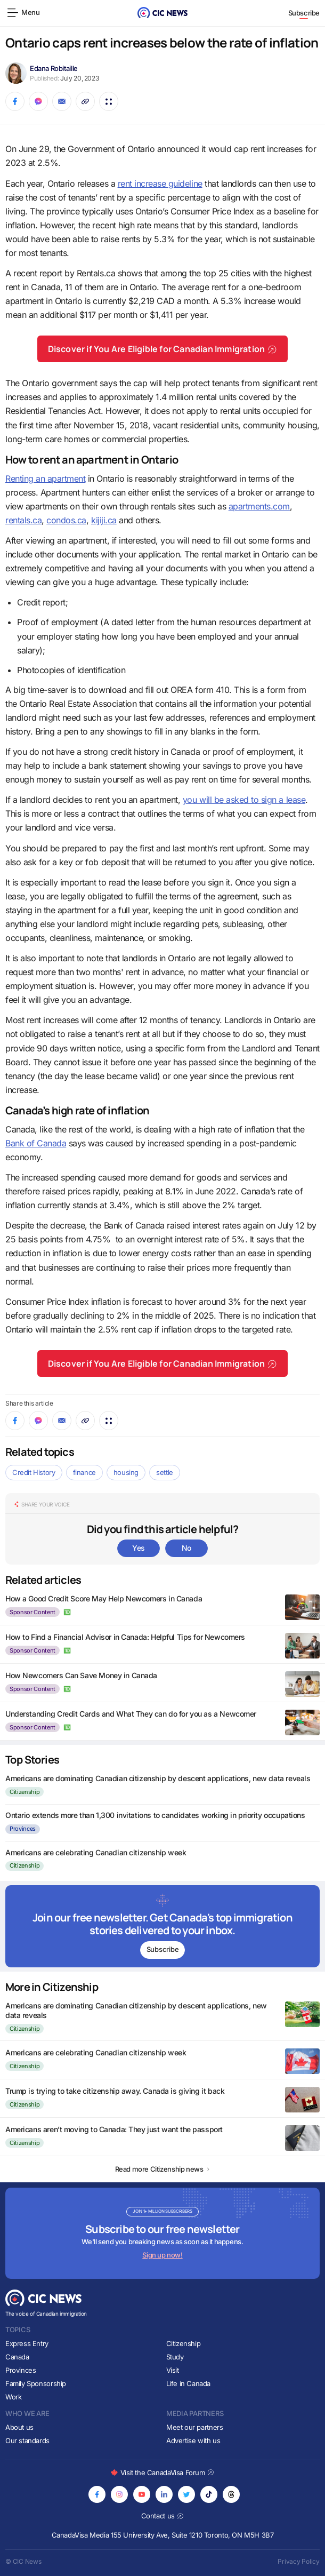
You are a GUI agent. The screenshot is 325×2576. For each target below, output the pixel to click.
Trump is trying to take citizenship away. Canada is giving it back (114, 2090)
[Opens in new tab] (96, 2494)
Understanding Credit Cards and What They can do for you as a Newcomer (130, 1713)
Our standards (27, 2440)
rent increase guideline (160, 183)
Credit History (33, 1472)
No (186, 1547)
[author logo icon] (68, 1612)
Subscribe (304, 13)
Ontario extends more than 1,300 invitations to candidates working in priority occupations (155, 1815)
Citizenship (24, 1792)
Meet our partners (194, 2427)
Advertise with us (193, 2440)
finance (84, 1472)
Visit (172, 2370)
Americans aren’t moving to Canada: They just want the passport (114, 2129)
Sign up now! (162, 2255)
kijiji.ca (104, 520)
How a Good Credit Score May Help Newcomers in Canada (103, 1598)
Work (13, 2396)
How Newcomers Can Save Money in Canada (81, 1675)
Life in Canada (188, 2383)
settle (164, 1472)
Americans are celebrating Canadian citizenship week (95, 1852)
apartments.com (259, 506)
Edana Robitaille (54, 68)
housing (126, 1472)
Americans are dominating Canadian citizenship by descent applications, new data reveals (157, 1778)
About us (19, 2427)
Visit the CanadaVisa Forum (162, 2472)
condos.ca (66, 520)
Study (175, 2356)
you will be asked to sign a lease (244, 799)
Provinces (23, 1828)
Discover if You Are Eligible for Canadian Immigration (163, 349)
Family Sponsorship (35, 2383)
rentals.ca (23, 520)
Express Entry (26, 2343)
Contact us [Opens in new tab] (162, 2515)
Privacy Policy (299, 2561)
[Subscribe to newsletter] (162, 1926)
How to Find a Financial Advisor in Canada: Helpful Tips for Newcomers (125, 1636)
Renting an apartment (45, 478)
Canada (17, 2356)
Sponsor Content (32, 1612)
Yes (138, 1547)
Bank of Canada (35, 1143)
